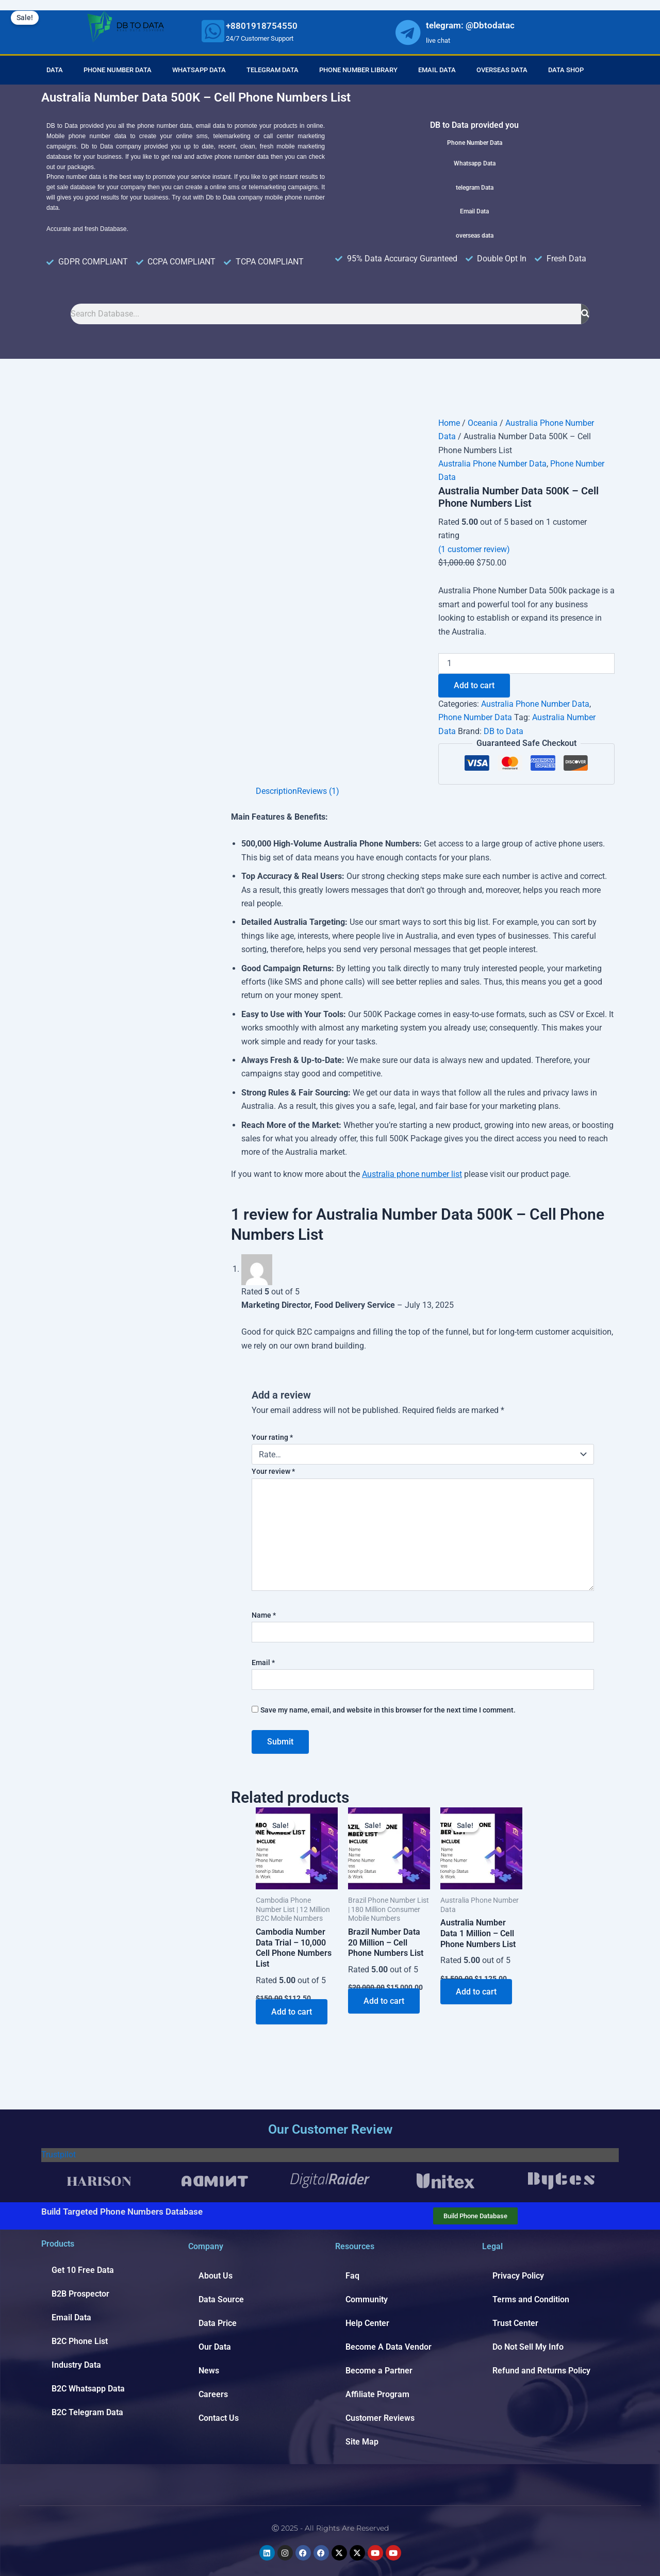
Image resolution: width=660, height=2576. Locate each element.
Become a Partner (378, 2370)
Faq (352, 2276)
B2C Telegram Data (87, 2412)
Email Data (437, 70)
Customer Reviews (380, 2418)
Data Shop (566, 70)
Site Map (361, 2442)
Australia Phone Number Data (492, 464)
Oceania (483, 423)
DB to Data (503, 731)
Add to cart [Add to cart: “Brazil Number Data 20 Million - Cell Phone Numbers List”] (384, 2001)
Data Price (218, 2323)
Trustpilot (58, 2154)
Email (263, 1662)
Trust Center (515, 2323)
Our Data (215, 2347)
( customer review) (474, 549)
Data (54, 70)
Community (366, 2299)
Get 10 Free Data (83, 2270)
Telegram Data (272, 70)
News (209, 2370)
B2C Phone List (80, 2341)
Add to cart (474, 685)
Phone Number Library (358, 70)
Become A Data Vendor (388, 2347)
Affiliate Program (377, 2394)
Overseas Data (501, 70)
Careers (213, 2394)
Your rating (272, 1437)
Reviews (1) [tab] (318, 791)
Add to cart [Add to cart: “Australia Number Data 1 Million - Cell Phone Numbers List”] (476, 1992)
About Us (216, 2276)
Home (449, 423)
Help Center (367, 2323)
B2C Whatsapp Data (88, 2389)
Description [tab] (276, 791)
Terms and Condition (530, 2299)
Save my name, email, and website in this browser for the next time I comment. (388, 1710)
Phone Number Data (118, 70)
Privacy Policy (518, 2276)
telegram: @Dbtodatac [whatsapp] (470, 25)
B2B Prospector (80, 2294)
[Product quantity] (526, 663)
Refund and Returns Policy (541, 2370)
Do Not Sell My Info (528, 2347)
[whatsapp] (213, 31)
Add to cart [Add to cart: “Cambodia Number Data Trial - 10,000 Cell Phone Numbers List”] (291, 2012)
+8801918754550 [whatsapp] (262, 26)
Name (264, 1615)
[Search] (585, 314)
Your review (273, 1471)
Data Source (221, 2299)
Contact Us (219, 2418)
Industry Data (76, 2365)
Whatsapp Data (199, 70)
